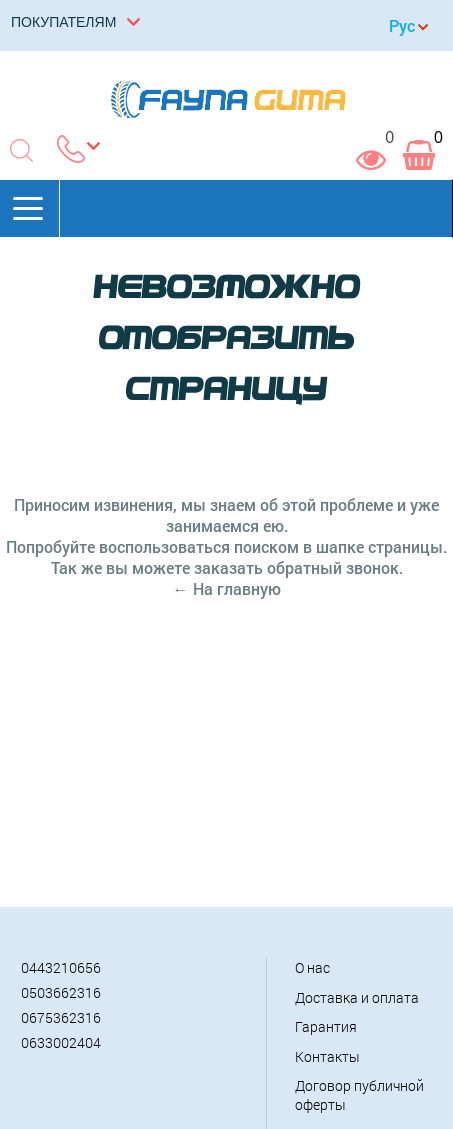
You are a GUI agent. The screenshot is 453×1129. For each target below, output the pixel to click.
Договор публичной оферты (359, 1095)
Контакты (327, 1056)
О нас (312, 967)
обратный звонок (333, 567)
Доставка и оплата (357, 997)
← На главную (227, 588)
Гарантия (326, 1026)
